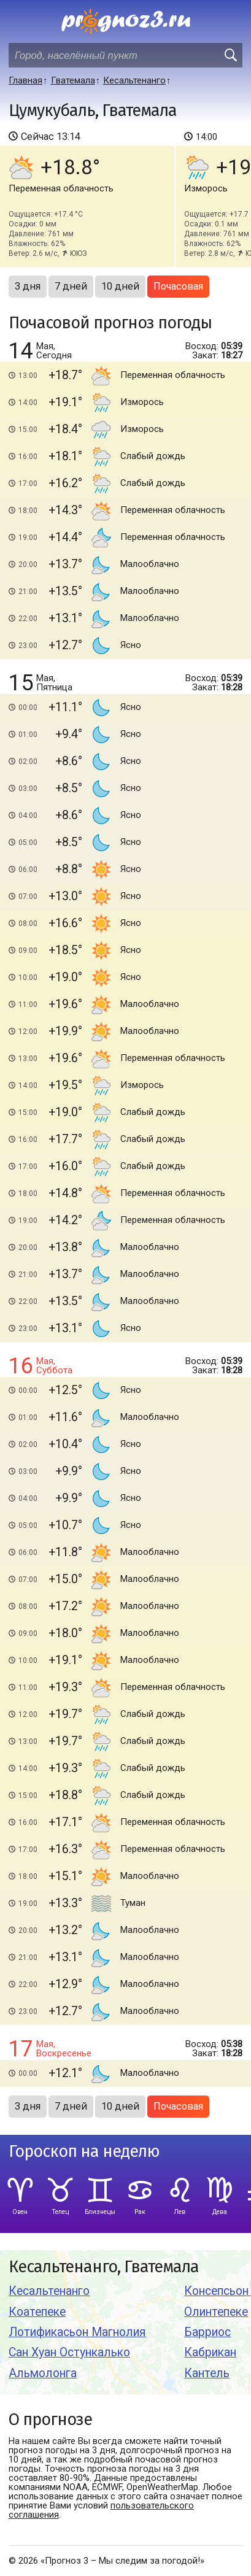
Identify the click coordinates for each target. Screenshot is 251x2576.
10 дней (120, 286)
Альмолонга (43, 2373)
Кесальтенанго (49, 2291)
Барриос (207, 2332)
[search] (230, 55)
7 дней (71, 286)
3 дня (28, 286)
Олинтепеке (216, 2312)
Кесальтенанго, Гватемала (104, 2267)
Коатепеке (37, 2312)
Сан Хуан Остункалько (69, 2352)
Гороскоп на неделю (84, 2151)
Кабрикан (210, 2352)
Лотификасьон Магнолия (77, 2332)
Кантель (207, 2373)
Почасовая (178, 286)
